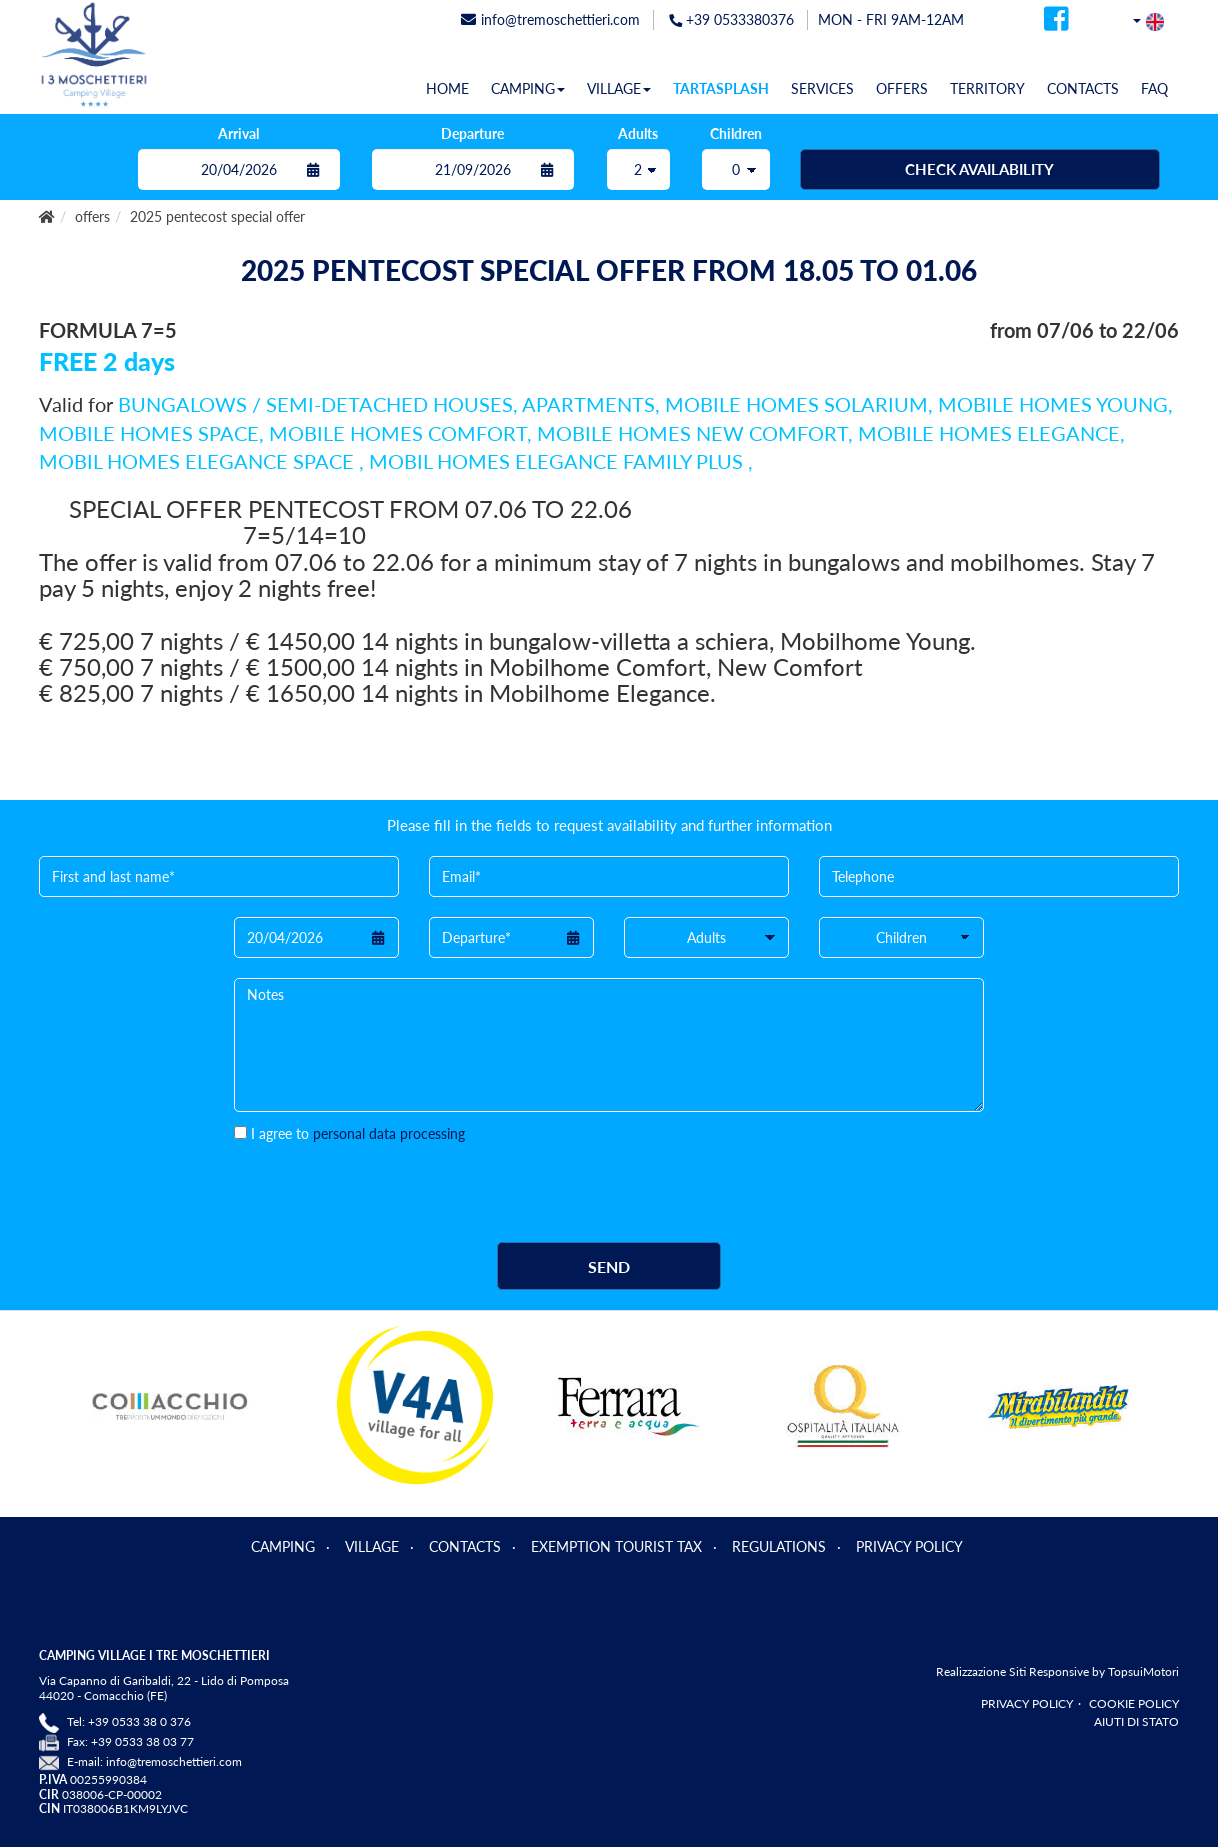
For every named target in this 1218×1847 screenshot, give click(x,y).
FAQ (1154, 88)
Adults (638, 133)
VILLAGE (372, 1546)
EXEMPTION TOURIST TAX (616, 1546)
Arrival (238, 133)
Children (736, 133)
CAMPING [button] (528, 88)
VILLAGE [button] (619, 88)
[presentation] (386, 1183)
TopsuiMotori (1143, 1671)
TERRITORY (987, 88)
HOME (447, 88)
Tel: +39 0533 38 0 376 (129, 1721)
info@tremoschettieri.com (174, 1761)
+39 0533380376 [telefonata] (731, 19)
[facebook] (1056, 24)
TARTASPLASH (721, 88)
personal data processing (389, 1133)
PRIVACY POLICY (909, 1546)
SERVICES (822, 88)
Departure (472, 133)
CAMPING (283, 1546)
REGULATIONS (779, 1546)
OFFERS (902, 88)
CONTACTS (1083, 88)
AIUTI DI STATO (1136, 1721)
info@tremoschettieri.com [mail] (550, 19)
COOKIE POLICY (1134, 1703)
